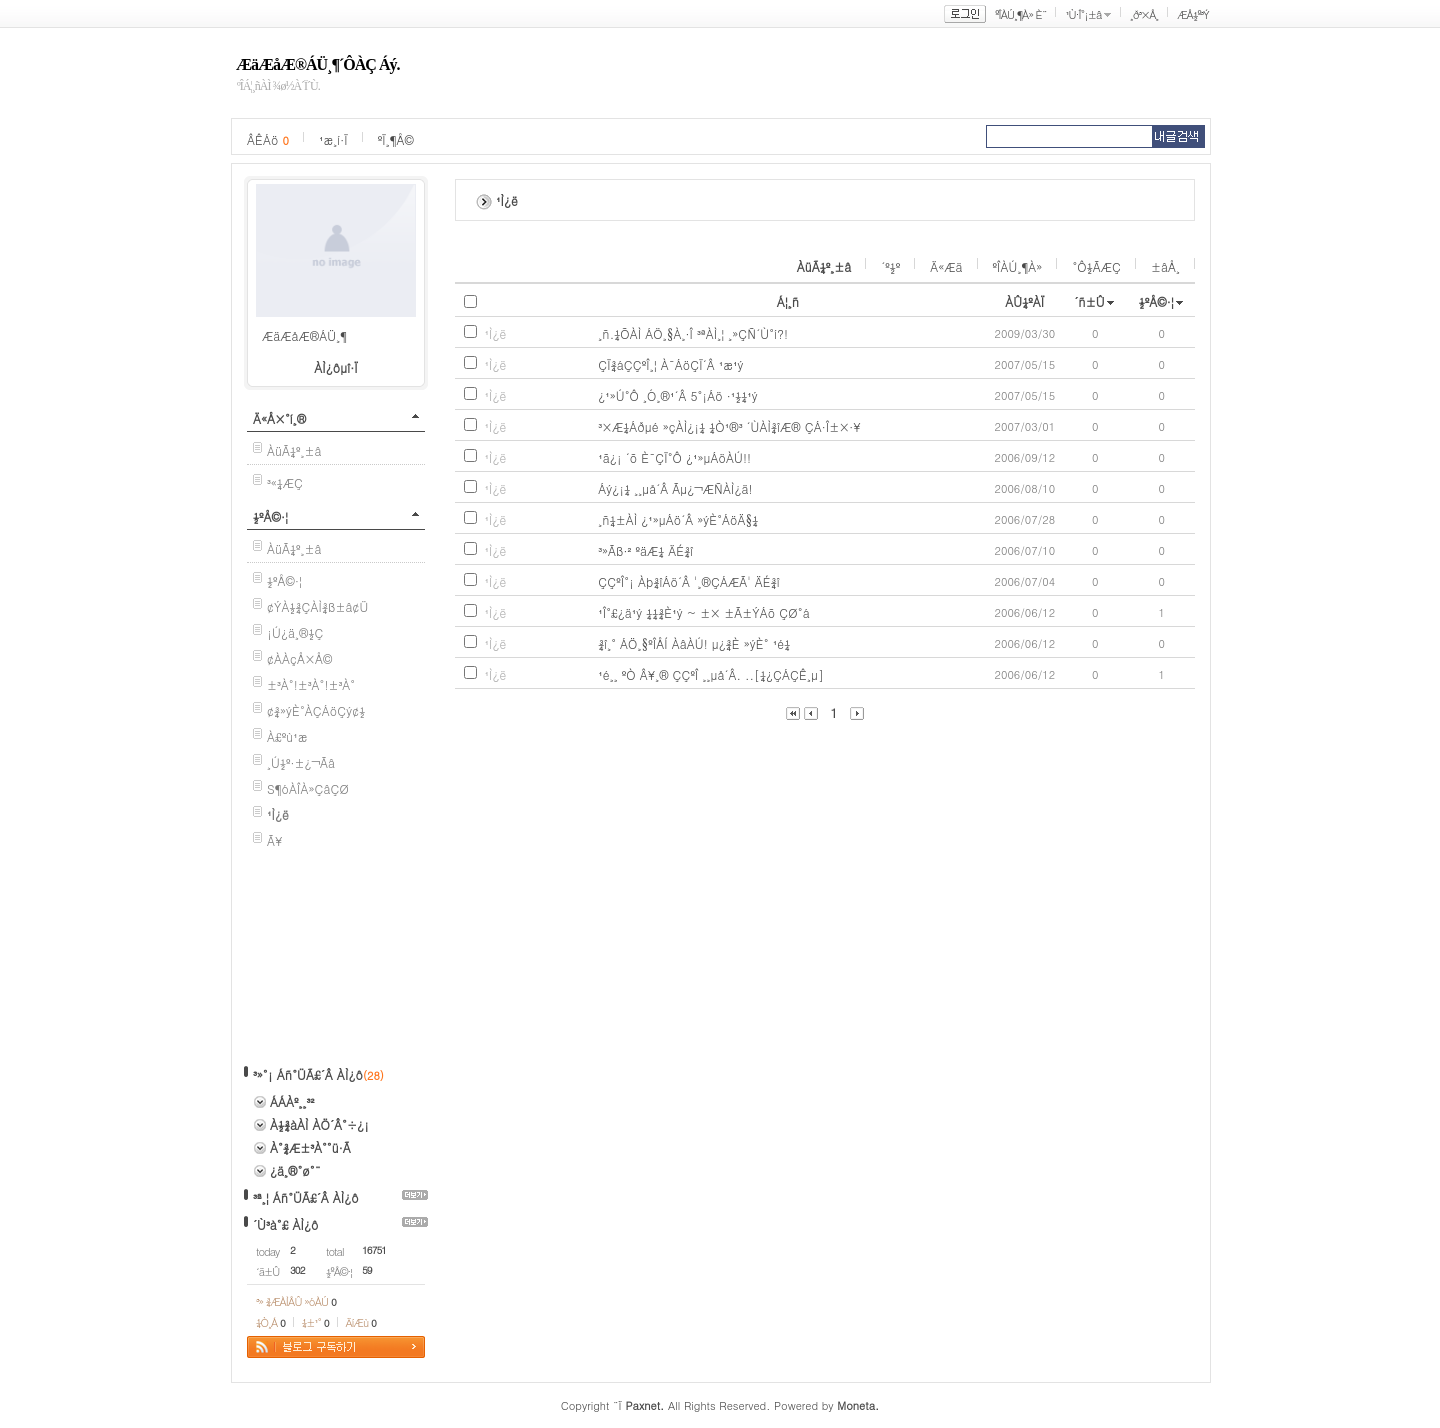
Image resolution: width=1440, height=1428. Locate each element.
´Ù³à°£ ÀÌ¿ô (285, 1224)
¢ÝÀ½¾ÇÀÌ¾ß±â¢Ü (318, 606)
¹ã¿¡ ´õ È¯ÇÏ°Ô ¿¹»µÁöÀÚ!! (674, 457)
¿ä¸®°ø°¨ (295, 1170)
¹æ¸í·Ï (333, 139)
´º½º (890, 266)
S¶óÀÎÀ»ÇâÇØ (308, 788)
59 (367, 1270)
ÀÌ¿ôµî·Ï (336, 367)
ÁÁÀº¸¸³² (292, 1101)
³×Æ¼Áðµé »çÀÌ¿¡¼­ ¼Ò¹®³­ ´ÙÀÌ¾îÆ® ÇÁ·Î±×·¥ (729, 426)
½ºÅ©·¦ (270, 516)
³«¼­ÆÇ (285, 482)
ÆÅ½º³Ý (1193, 14)
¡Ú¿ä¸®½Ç (295, 632)
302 (297, 1270)
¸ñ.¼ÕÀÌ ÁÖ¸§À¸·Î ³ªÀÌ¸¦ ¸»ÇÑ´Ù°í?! (693, 333)
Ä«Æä (946, 266)
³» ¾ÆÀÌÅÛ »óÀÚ (296, 1301)
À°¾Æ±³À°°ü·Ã (310, 1147)
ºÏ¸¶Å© (396, 139)
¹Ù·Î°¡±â (1083, 14)
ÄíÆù (361, 1322)
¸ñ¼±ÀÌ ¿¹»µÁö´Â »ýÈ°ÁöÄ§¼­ (678, 519)
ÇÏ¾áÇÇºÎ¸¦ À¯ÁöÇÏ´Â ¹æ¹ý (670, 364)
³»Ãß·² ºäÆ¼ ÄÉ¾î (645, 550)
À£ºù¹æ (287, 736)
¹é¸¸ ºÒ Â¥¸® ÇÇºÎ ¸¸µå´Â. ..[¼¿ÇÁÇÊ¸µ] (711, 674)
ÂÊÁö (268, 139)
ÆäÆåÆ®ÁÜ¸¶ (304, 335)
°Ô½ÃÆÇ (1096, 266)
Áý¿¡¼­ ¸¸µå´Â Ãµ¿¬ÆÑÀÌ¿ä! (675, 488)
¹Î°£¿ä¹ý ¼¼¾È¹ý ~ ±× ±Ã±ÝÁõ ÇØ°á (704, 612)
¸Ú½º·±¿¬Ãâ (301, 762)
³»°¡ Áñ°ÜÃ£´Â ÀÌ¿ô (308, 1074)
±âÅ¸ (1165, 266)
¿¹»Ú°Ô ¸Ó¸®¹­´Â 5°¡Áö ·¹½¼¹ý (678, 395)
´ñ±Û (1089, 301)
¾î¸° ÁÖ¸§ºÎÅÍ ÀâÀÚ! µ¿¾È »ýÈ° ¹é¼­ (694, 643)
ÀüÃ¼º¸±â (294, 450)
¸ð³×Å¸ (1144, 14)
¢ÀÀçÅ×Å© (299, 658)
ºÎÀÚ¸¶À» (1018, 266)
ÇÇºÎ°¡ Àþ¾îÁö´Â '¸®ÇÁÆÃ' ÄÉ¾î (689, 581)
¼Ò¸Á (270, 1322)
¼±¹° (315, 1322)
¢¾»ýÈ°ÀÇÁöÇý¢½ (316, 710)
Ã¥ (275, 840)
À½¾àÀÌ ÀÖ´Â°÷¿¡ (319, 1124)
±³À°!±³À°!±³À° (311, 684)
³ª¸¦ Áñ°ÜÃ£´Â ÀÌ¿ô (306, 1197)
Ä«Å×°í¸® (279, 418)
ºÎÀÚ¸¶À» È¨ (1020, 14)
